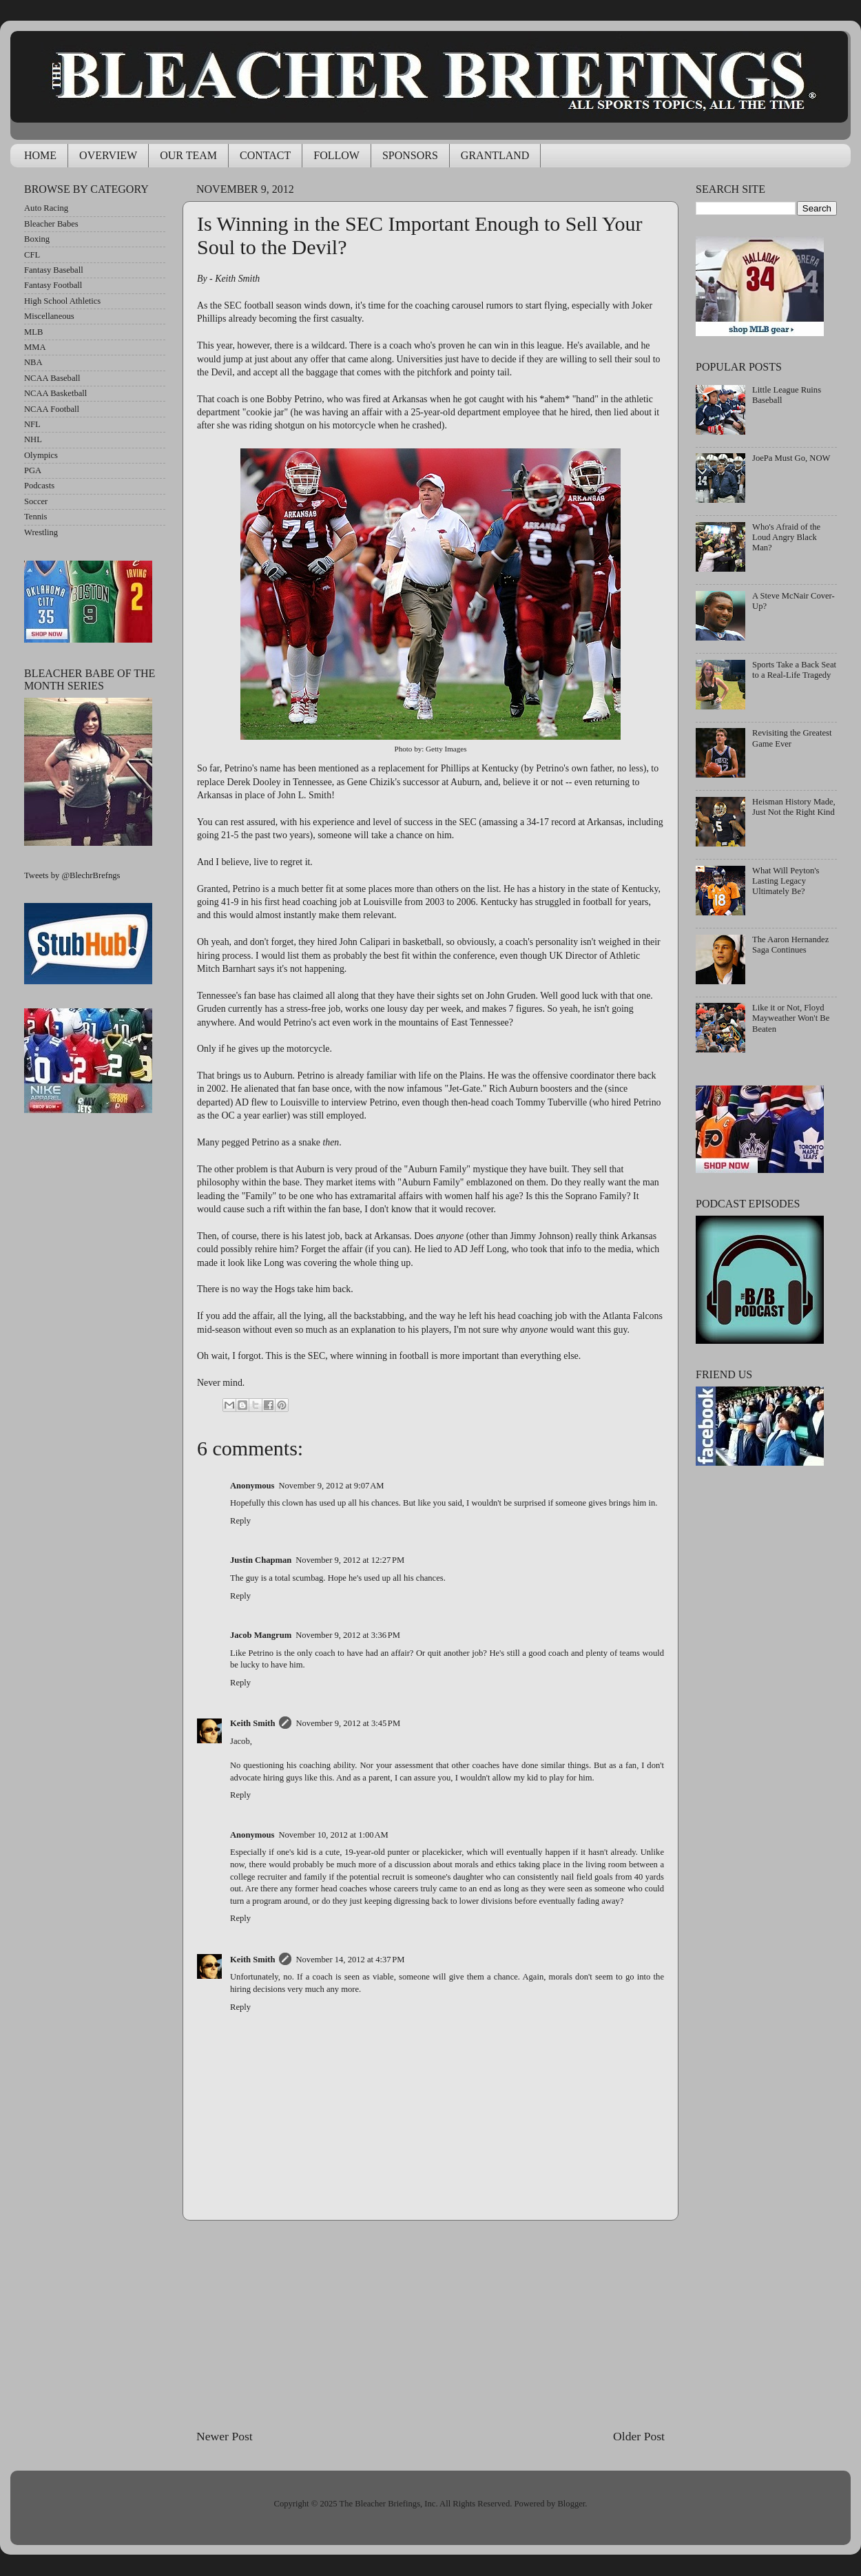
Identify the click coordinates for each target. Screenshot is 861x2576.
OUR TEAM (188, 155)
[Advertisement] (430, 2324)
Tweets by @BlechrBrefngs (72, 875)
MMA (35, 347)
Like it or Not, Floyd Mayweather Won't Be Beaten (790, 1018)
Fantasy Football (53, 285)
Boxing (37, 239)
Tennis (35, 516)
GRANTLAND (495, 155)
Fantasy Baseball (53, 270)
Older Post (639, 2436)
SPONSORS (410, 155)
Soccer (36, 501)
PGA (32, 470)
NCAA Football (51, 409)
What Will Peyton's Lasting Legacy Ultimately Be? (785, 881)
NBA (33, 362)
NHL (33, 439)
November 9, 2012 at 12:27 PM (349, 1560)
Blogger (571, 2504)
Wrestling (41, 532)
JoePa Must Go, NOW (791, 458)
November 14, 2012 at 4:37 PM (349, 1959)
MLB (33, 332)
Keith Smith (252, 1723)
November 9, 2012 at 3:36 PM (347, 1635)
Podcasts (39, 485)
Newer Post (224, 2436)
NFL (32, 424)
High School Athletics (62, 301)
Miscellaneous (49, 316)
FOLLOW (336, 155)
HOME (40, 155)
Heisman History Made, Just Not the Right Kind (794, 807)
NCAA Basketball (55, 393)
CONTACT (265, 155)
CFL (32, 255)
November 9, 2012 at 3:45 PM (347, 1723)
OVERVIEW (108, 155)
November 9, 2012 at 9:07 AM (331, 1485)
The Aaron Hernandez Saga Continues (790, 945)
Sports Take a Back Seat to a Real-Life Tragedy (794, 670)
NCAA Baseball (52, 378)
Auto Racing (46, 208)
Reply (240, 1521)
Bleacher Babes (51, 224)
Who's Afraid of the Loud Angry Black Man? (786, 537)
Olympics (41, 455)
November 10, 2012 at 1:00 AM (333, 1835)
